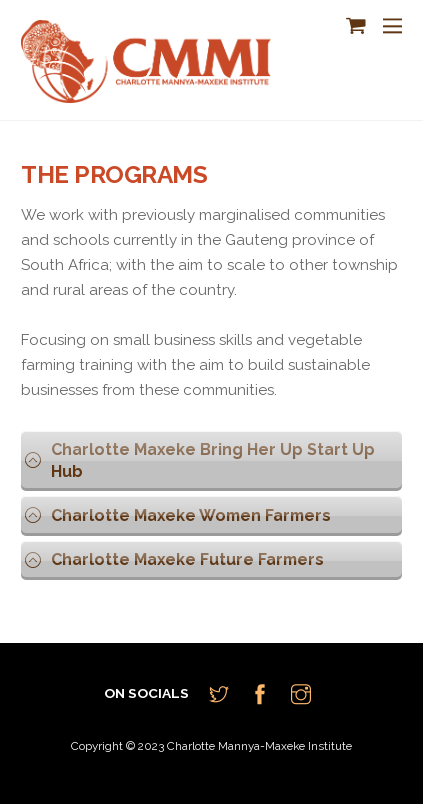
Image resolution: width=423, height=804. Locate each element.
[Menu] (392, 26)
